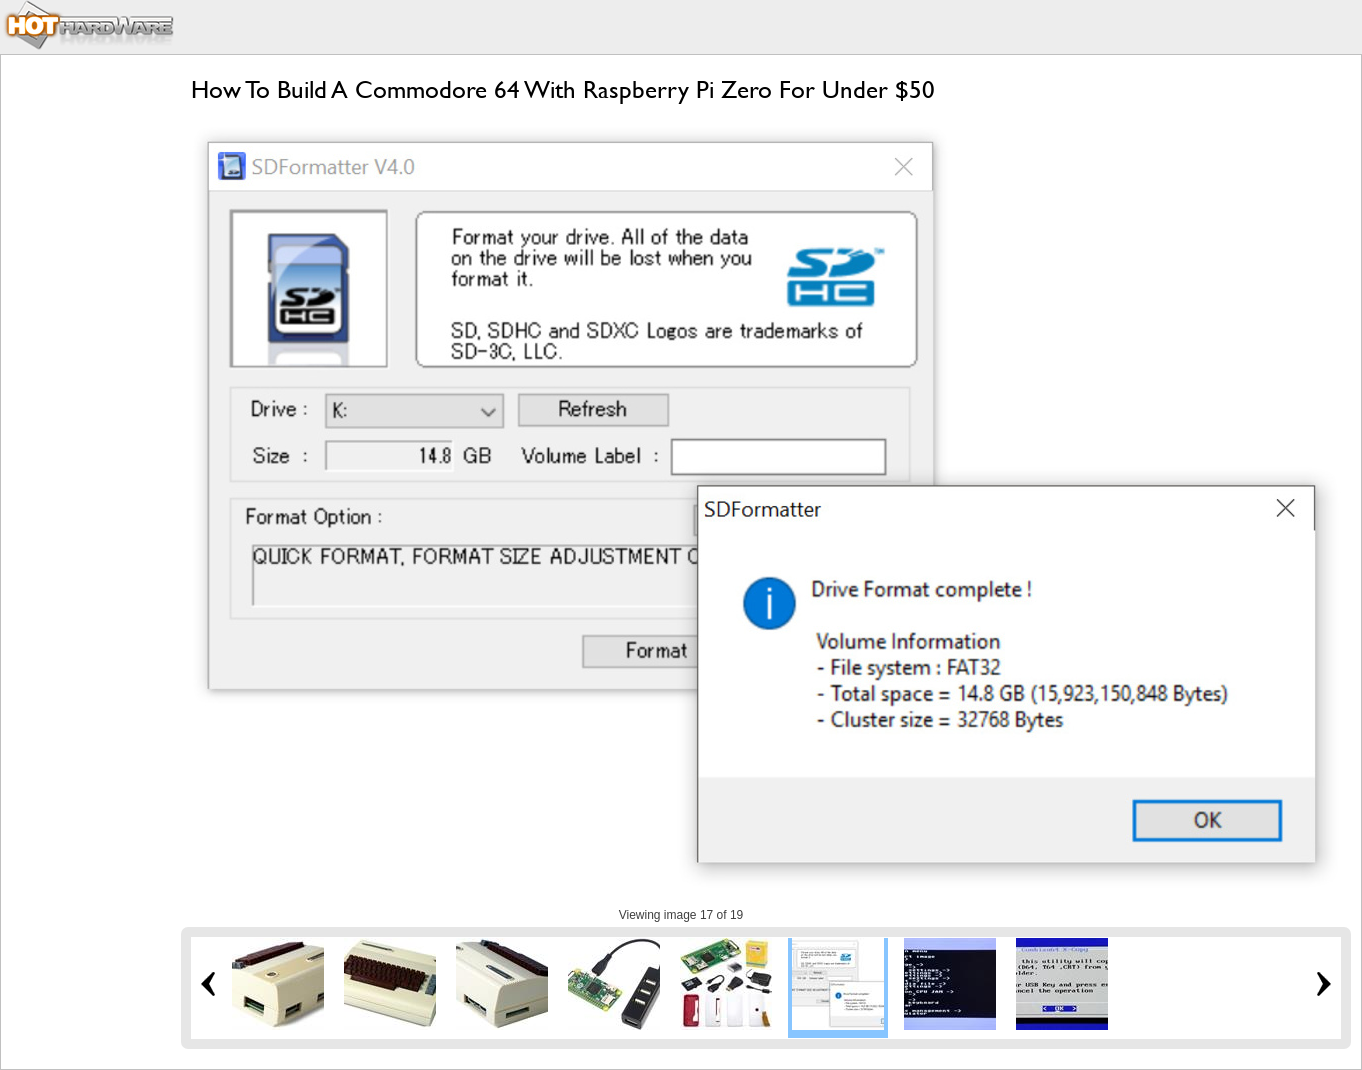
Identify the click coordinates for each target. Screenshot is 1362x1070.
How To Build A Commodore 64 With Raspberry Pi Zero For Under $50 (563, 89)
